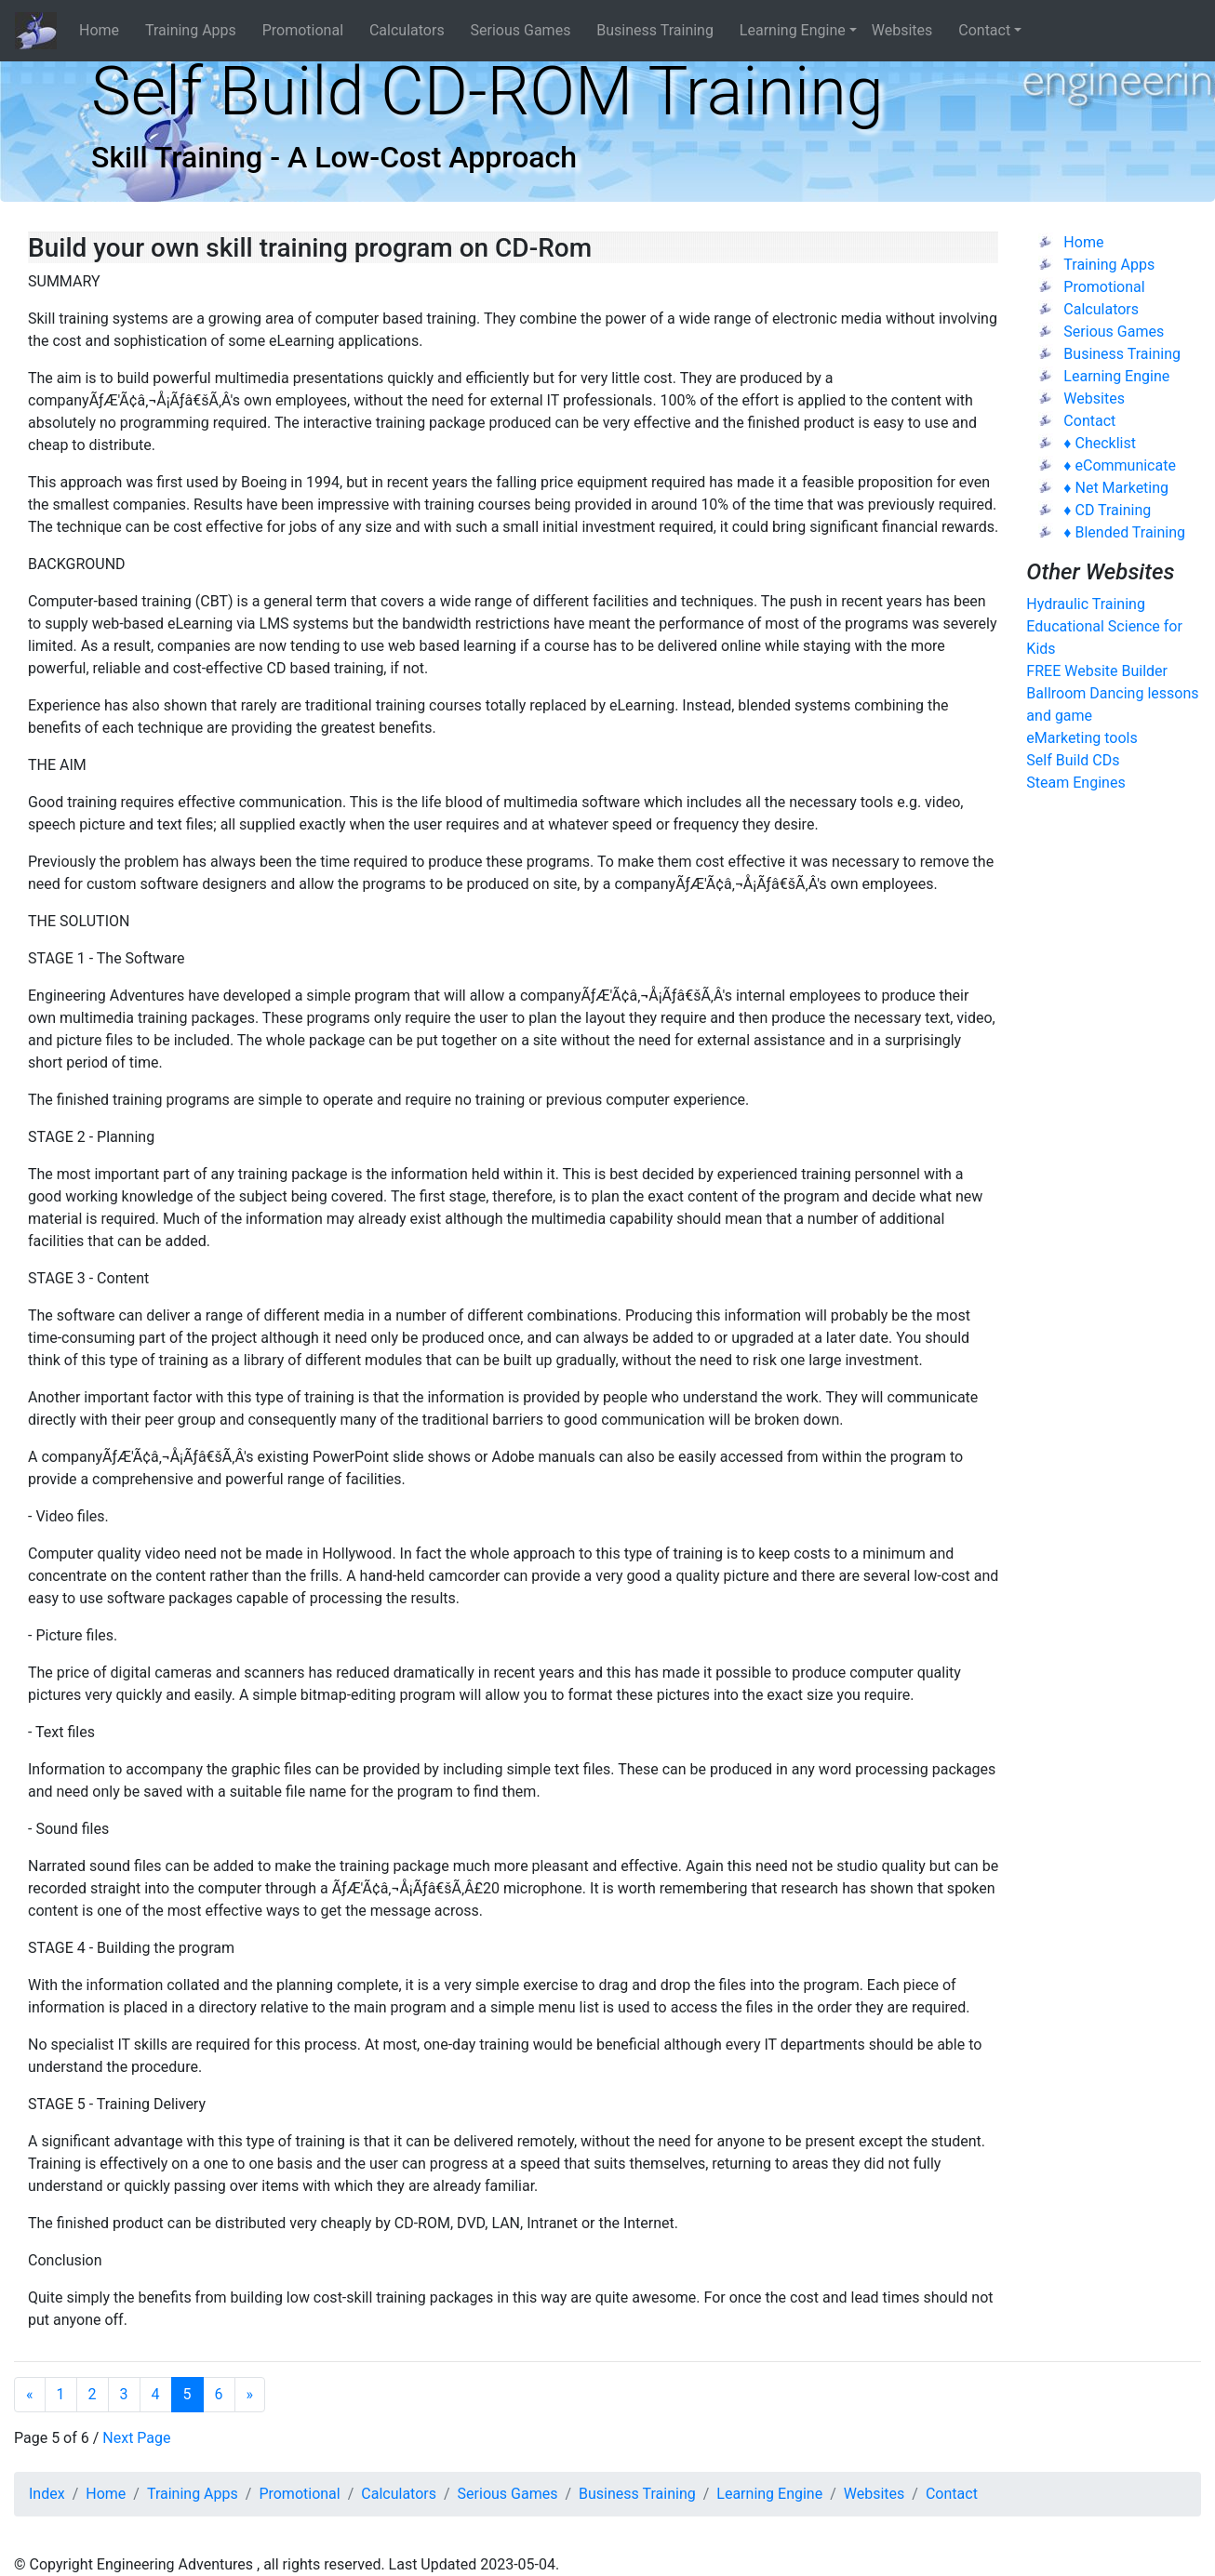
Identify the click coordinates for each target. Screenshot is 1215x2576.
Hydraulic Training (1085, 604)
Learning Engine (793, 30)
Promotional (308, 30)
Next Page (136, 2438)
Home (104, 30)
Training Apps (196, 30)
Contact (984, 30)
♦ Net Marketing (1115, 488)
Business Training (660, 30)
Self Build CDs (1072, 760)
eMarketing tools (1081, 738)
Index (47, 2494)
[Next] (250, 2394)
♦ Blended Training (1124, 532)
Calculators (412, 30)
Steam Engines (1075, 782)
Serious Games (526, 30)
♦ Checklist (1099, 443)
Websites (907, 30)
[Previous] (30, 2394)
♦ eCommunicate (1119, 465)
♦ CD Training (1107, 510)
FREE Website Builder (1097, 671)
